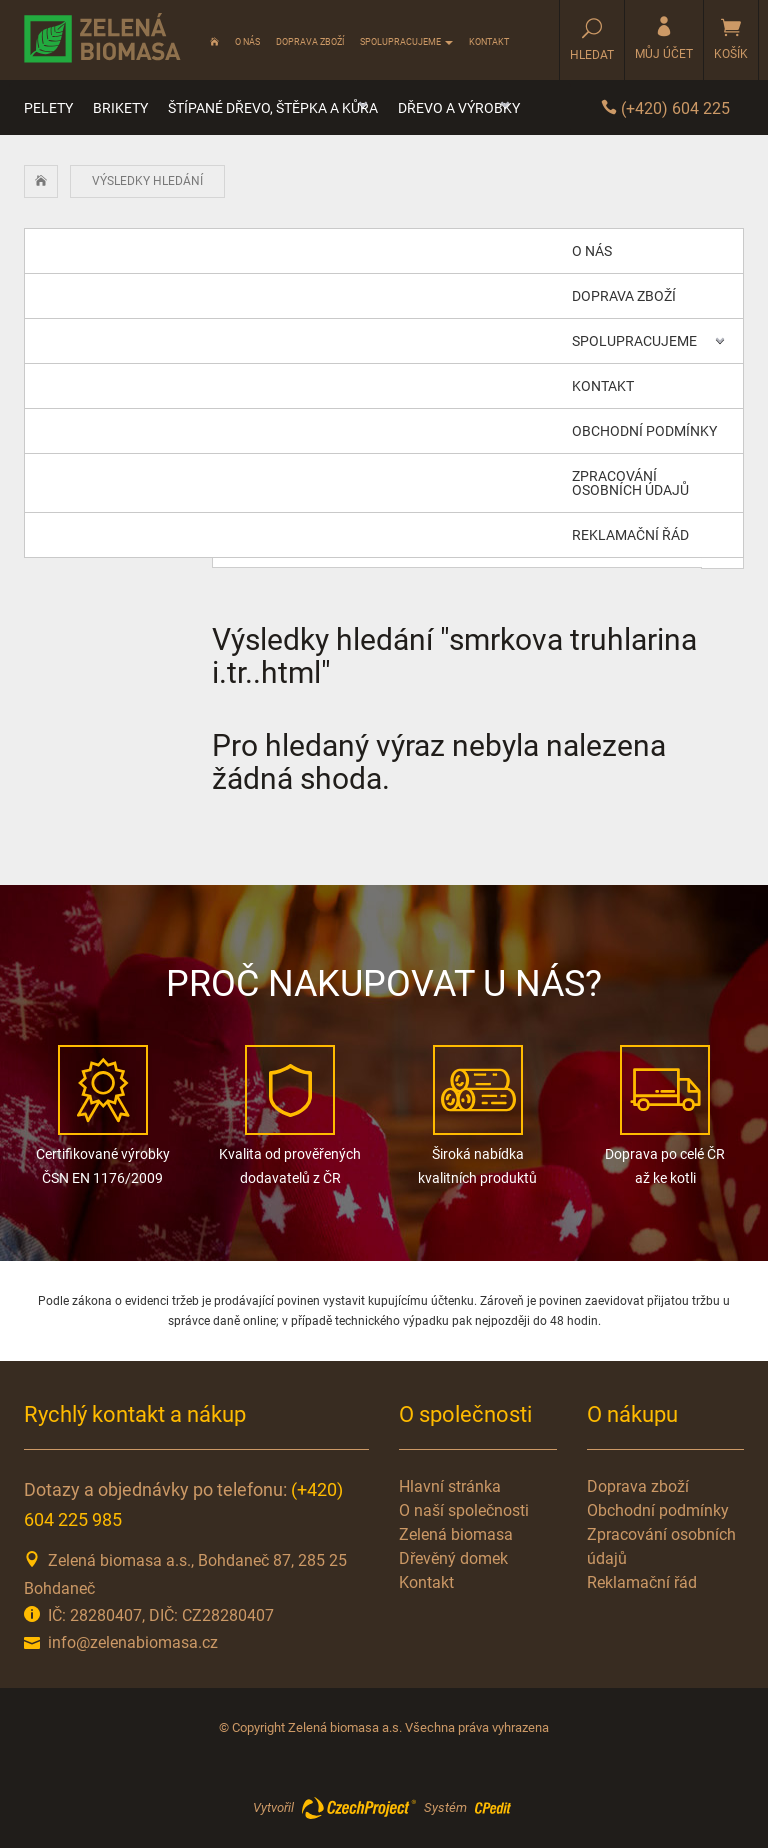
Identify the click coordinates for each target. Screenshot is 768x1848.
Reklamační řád (630, 535)
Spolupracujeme (406, 42)
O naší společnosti (464, 1510)
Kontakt (489, 42)
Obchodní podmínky (644, 431)
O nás (247, 42)
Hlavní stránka (450, 1486)
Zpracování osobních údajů (630, 483)
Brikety (120, 108)
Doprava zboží (310, 42)
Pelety (48, 108)
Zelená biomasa (456, 1534)
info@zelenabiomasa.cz (133, 1642)
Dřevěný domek (453, 1558)
